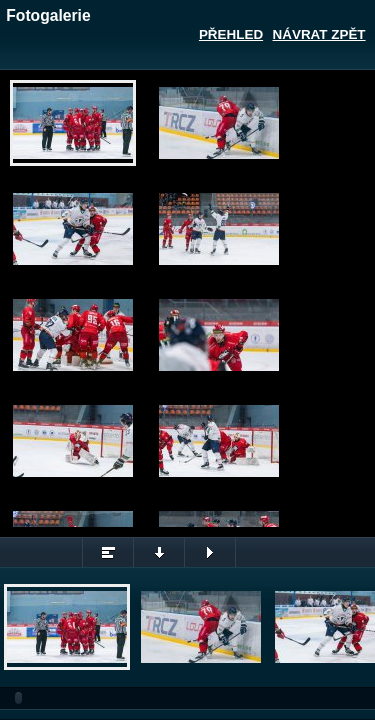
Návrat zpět (319, 34)
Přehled (231, 34)
